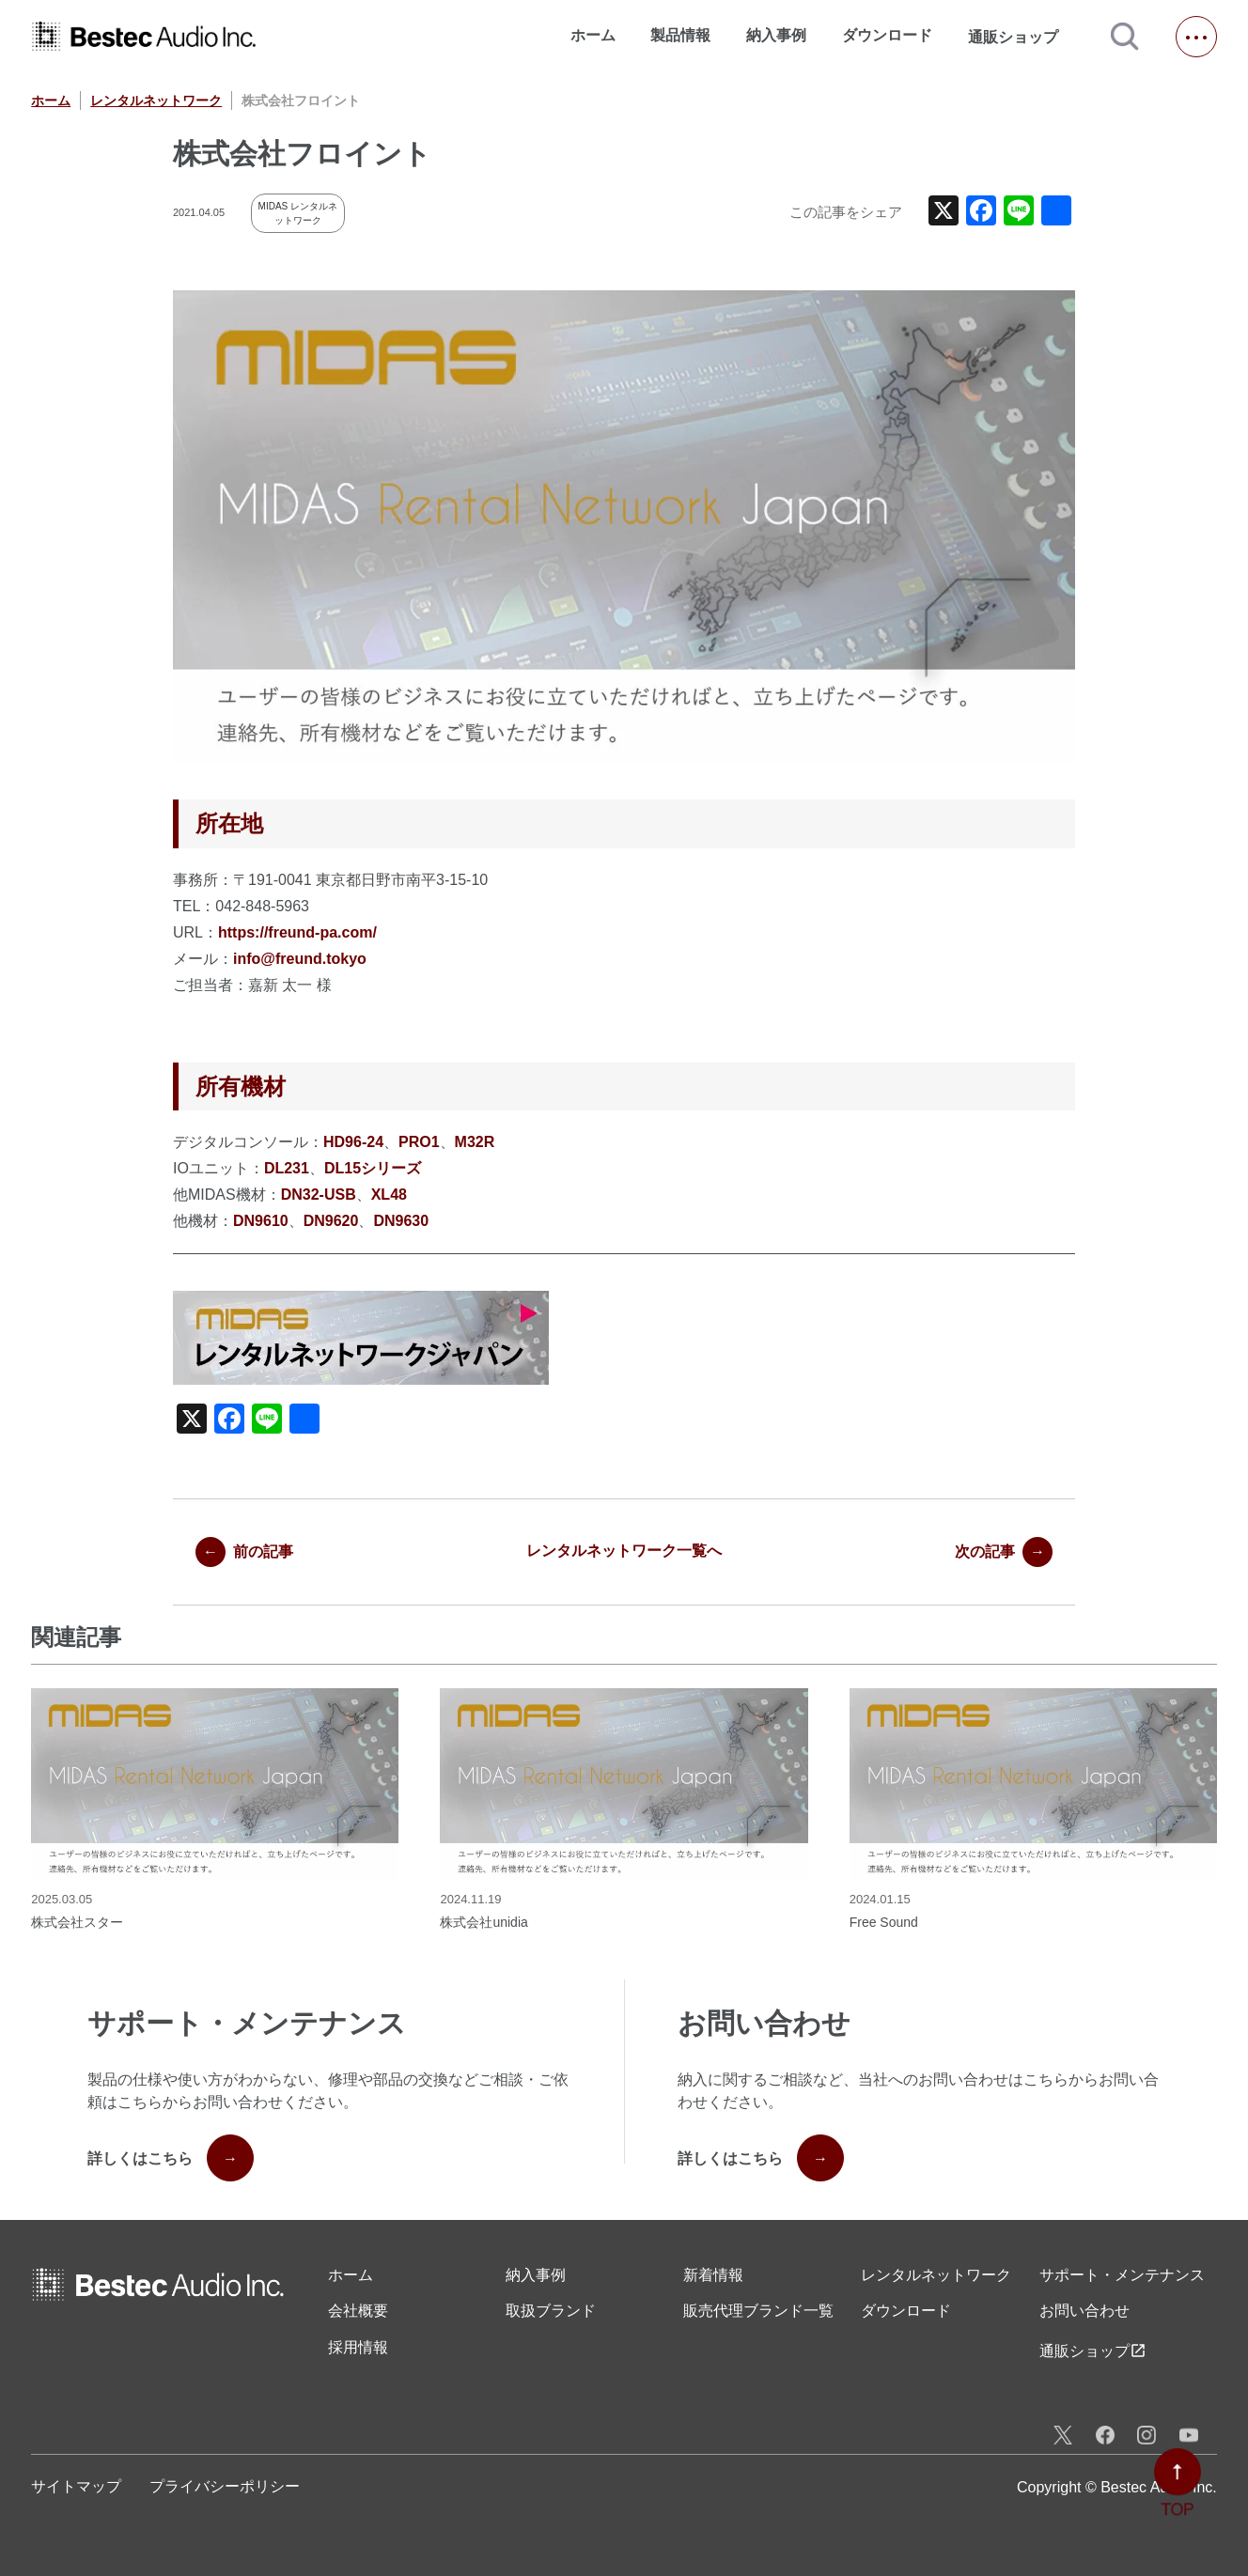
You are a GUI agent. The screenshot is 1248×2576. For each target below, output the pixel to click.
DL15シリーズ (372, 1168)
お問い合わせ (1084, 2311)
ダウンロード (887, 35)
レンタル (936, 2275)
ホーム (593, 35)
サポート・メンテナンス (1122, 2275)
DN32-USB (318, 1195)
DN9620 (331, 1221)
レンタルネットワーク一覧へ (624, 1551)
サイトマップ (76, 2486)
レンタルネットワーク (156, 100)
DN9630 (401, 1221)
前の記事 (244, 1552)
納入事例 (776, 35)
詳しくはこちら (170, 2157)
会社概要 (358, 2311)
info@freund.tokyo (300, 959)
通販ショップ (1021, 36)
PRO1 (419, 1142)
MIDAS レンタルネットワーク (297, 213)
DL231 (286, 1168)
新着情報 (713, 2275)
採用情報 (358, 2347)
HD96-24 (353, 1142)
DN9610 (261, 1221)
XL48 (389, 1195)
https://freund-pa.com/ (297, 932)
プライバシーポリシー (224, 2486)
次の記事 (1004, 1552)
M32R (475, 1142)
